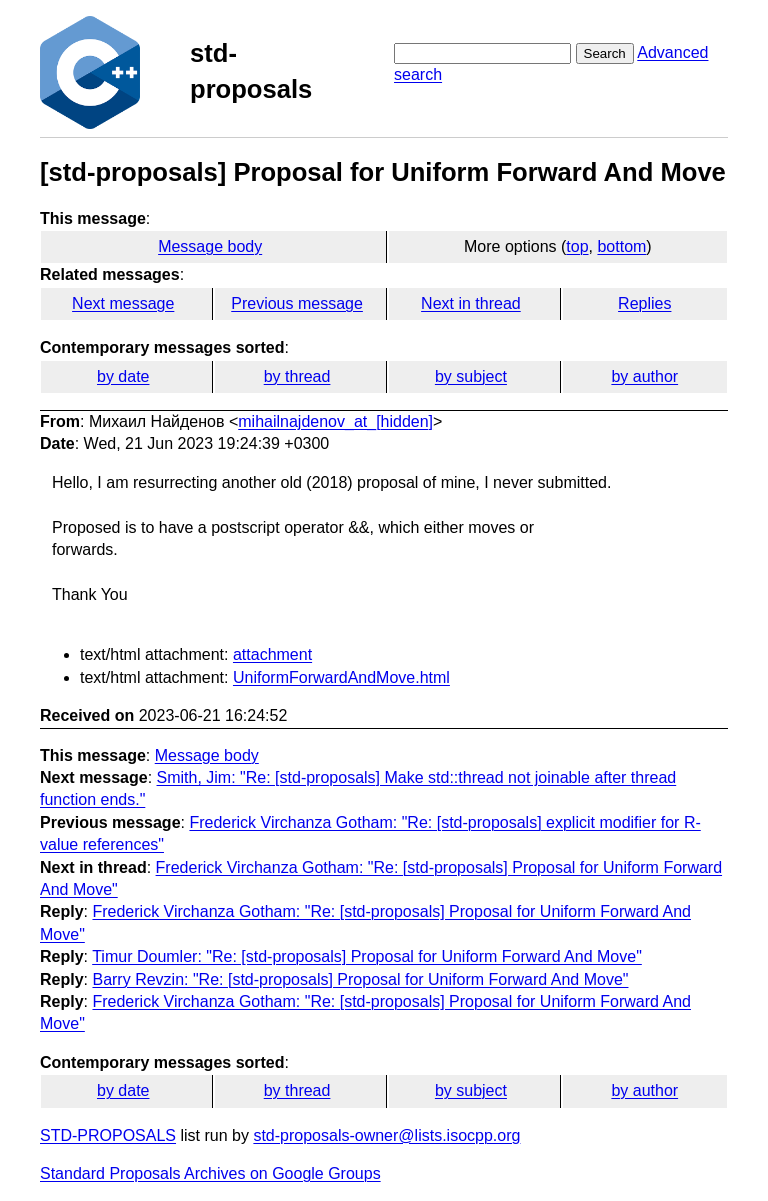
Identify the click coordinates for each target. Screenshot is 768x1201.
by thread (297, 376)
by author (644, 376)
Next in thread (471, 303)
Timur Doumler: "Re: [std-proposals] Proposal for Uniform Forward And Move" (367, 956)
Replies (644, 303)
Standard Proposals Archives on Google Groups (210, 1173)
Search (605, 53)
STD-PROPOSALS (108, 1135)
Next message (123, 303)
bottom (621, 246)
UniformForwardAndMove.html (341, 677)
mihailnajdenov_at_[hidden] (335, 421)
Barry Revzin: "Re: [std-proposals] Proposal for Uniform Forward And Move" (360, 979)
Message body (210, 246)
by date (123, 376)
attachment (272, 654)
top (577, 246)
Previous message (297, 303)
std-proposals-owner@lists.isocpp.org (386, 1135)
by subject (471, 376)
